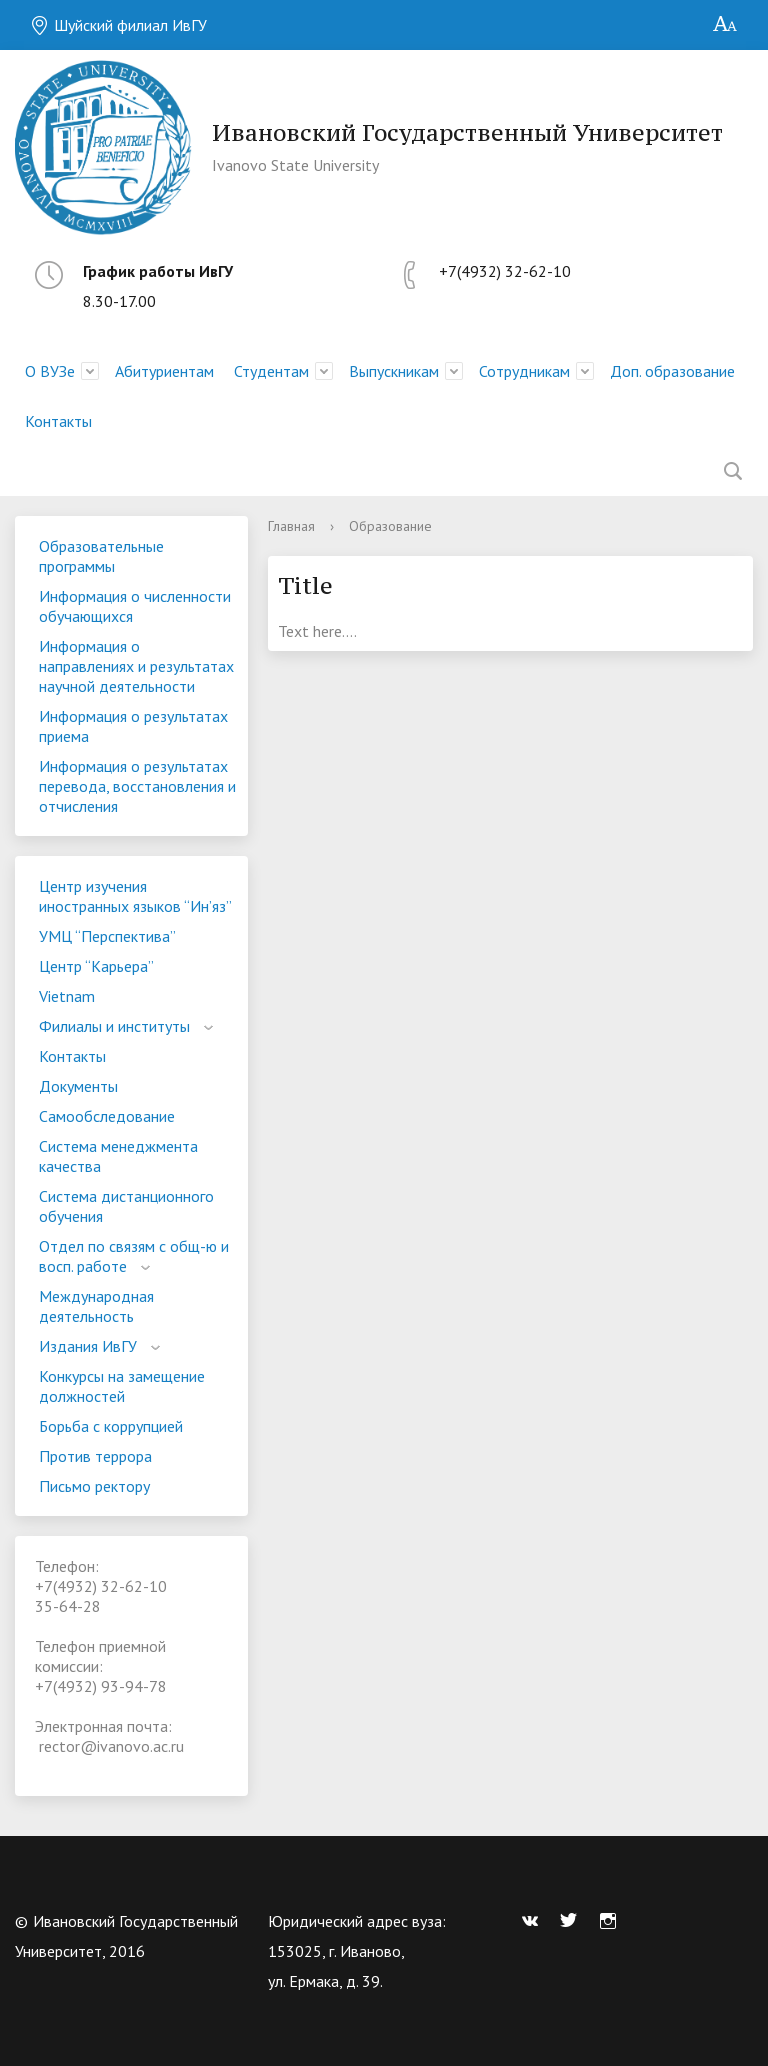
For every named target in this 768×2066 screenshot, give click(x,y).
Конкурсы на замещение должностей (122, 1386)
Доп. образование (672, 371)
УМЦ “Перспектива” (107, 936)
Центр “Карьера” (96, 966)
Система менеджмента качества (118, 1156)
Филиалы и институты (114, 1026)
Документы (78, 1086)
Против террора (95, 1456)
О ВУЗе (50, 371)
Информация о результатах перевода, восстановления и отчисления (137, 786)
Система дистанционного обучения (126, 1206)
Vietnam (67, 996)
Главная (291, 526)
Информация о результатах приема (133, 726)
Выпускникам (394, 371)
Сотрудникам (524, 371)
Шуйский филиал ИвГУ (118, 25)
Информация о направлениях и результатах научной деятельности (136, 666)
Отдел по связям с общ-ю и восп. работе (134, 1256)
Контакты (58, 421)
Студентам (271, 371)
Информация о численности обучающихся (135, 606)
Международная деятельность (96, 1306)
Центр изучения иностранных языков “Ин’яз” (135, 896)
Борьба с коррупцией (111, 1426)
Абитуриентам (164, 371)
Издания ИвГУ (88, 1346)
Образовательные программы (101, 556)
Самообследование (107, 1116)
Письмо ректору (94, 1486)
